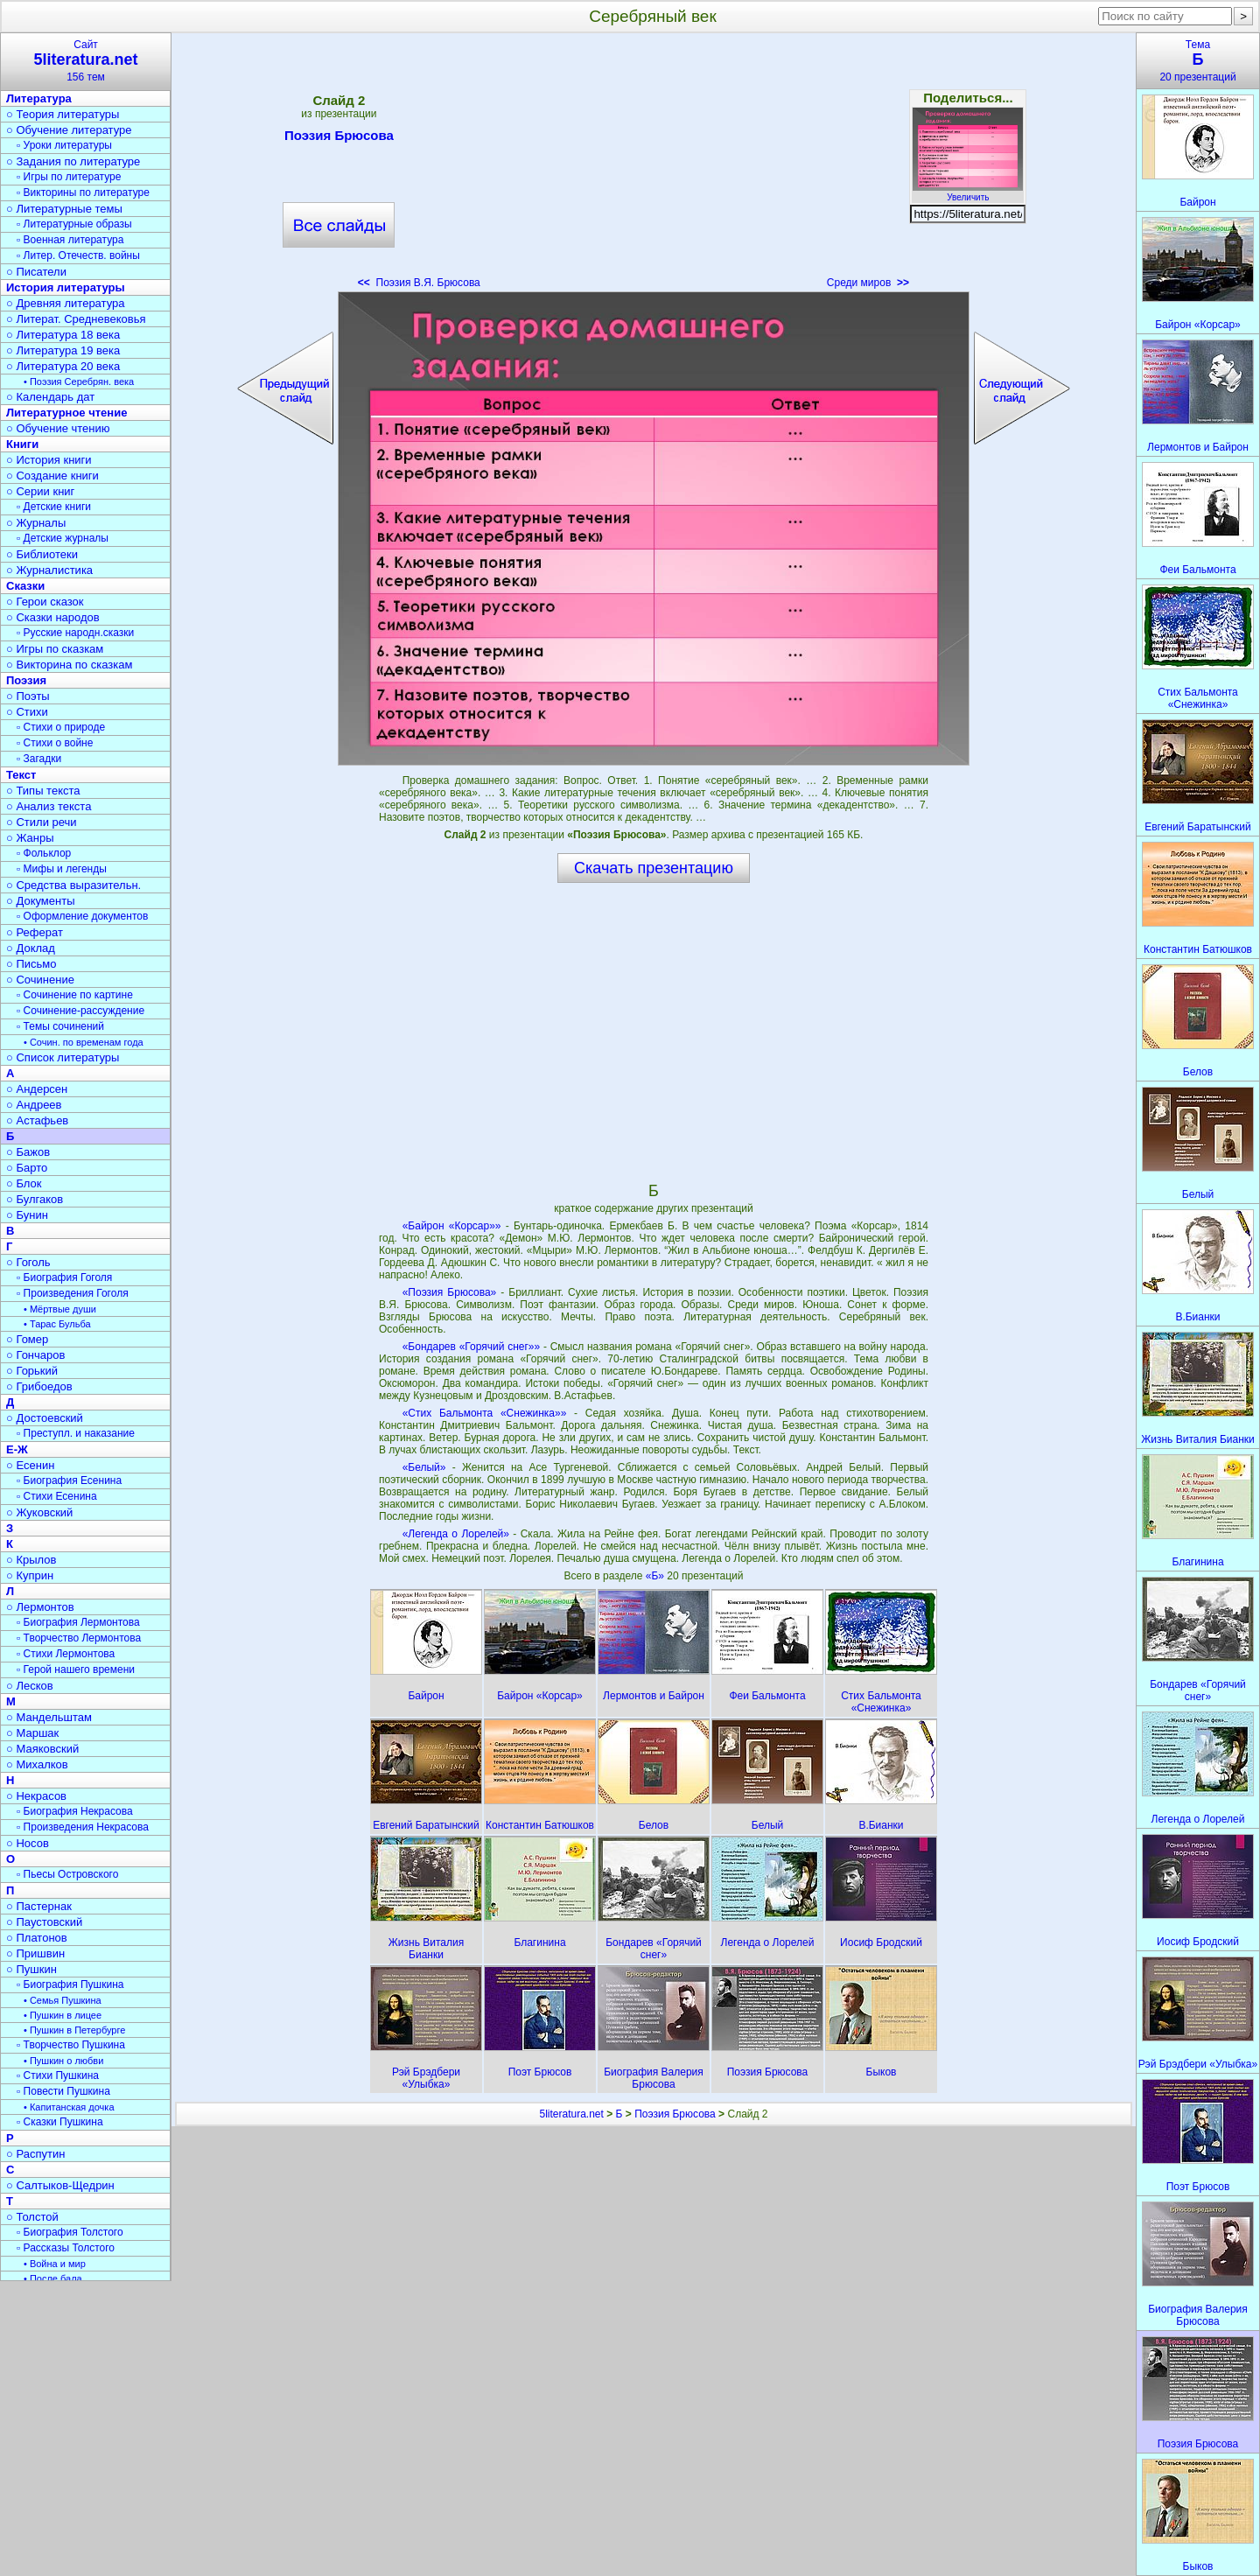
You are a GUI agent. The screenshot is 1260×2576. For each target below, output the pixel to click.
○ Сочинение (40, 979)
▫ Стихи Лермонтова (66, 1654)
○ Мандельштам (49, 1717)
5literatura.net (571, 2114)
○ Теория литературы (62, 114)
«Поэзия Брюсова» (449, 1292)
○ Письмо (31, 963)
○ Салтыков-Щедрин (60, 2185)
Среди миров (868, 282)
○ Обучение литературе (69, 129)
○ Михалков (37, 1764)
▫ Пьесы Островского (67, 1874)
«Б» (657, 1576)
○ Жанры (30, 837)
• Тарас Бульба (57, 1324)
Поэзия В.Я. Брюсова (419, 282)
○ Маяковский (42, 1748)
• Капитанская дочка (69, 2107)
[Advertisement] (654, 166)
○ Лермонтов (40, 1607)
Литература (39, 98)
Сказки (25, 585)
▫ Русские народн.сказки (75, 632)
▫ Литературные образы (74, 224)
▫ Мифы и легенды (62, 869)
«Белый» (424, 1467)
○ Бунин (27, 1215)
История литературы (65, 287)
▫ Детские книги (54, 506)
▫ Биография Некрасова (75, 1811)
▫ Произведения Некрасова (83, 1827)
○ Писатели (36, 271)
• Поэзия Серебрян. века (79, 381)
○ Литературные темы (64, 208)
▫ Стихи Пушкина (58, 2075)
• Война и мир (55, 2263)
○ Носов (27, 1843)
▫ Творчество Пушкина (71, 2045)
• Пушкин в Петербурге (74, 2030)
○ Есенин (30, 1465)
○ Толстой (32, 2216)
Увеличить (968, 192)
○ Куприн (29, 1575)
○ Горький (32, 1370)
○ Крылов (31, 1559)
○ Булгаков (34, 1199)
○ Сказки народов (53, 617)
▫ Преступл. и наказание (76, 1433)
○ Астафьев (37, 1120)
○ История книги (49, 459)
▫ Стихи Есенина (57, 1496)
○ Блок (24, 1183)
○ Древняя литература (65, 303)
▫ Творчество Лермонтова (79, 1638)
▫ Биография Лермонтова (78, 1622)
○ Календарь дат (50, 396)
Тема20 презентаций (1198, 60)
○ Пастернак (39, 1906)
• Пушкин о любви (63, 2060)
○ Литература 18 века (63, 334)
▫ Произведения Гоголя (73, 1293)
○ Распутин (35, 2153)
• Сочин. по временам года (84, 1042)
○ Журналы (36, 522)
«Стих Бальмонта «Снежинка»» (484, 1413)
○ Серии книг (40, 491)
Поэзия (26, 680)
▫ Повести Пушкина (63, 2091)
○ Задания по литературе (73, 161)
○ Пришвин (35, 1953)
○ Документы (40, 900)
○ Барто (26, 1167)
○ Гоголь (28, 1262)
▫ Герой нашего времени (76, 1669)
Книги (22, 444)
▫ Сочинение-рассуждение (80, 1010)
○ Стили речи (41, 822)
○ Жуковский (39, 1512)
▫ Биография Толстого (70, 2232)
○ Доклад (30, 948)
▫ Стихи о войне (55, 743)
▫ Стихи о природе (61, 727)
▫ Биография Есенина (69, 1480)
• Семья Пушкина (63, 2000)
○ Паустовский (44, 1921)
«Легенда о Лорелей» (455, 1534)
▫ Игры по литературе (69, 177)
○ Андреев (34, 1104)
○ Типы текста (43, 790)
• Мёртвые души (60, 1309)
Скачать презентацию (653, 868)
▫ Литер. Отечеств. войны (78, 255)
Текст (21, 774)
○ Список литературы (62, 1057)
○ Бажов (28, 1151)
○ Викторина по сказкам (69, 664)
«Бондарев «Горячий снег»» (471, 1346)
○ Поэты (28, 696)
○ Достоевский (44, 1417)
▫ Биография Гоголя (64, 1277)
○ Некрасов (36, 1795)
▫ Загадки (39, 758)
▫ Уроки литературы (64, 145)
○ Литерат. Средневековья (76, 319)
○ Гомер (27, 1339)
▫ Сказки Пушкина (60, 2122)
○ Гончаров (35, 1355)
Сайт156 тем (86, 60)
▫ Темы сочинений (60, 1026)
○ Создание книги (52, 475)
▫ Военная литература (70, 240)
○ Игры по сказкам (54, 648)
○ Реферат (34, 932)
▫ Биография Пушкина (70, 1984)
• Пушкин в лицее (63, 2015)
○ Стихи (27, 711)
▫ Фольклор (44, 853)
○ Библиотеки (42, 554)
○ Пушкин (31, 1969)
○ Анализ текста (48, 806)
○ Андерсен (36, 1089)
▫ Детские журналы (62, 538)
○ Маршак (32, 1733)
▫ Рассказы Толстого (66, 2248)
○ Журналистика (49, 570)
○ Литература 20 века (63, 366)
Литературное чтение (66, 412)
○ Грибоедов (39, 1386)
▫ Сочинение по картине (75, 995)
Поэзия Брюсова (339, 138)
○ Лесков (29, 1685)
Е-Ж (17, 1449)
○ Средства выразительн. (73, 885)
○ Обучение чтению (58, 428)
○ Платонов (36, 1937)
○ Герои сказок (45, 601)
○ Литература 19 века (63, 350)
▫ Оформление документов (82, 916)
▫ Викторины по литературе (83, 192)
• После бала (53, 2278)
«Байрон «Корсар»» (451, 1226)
